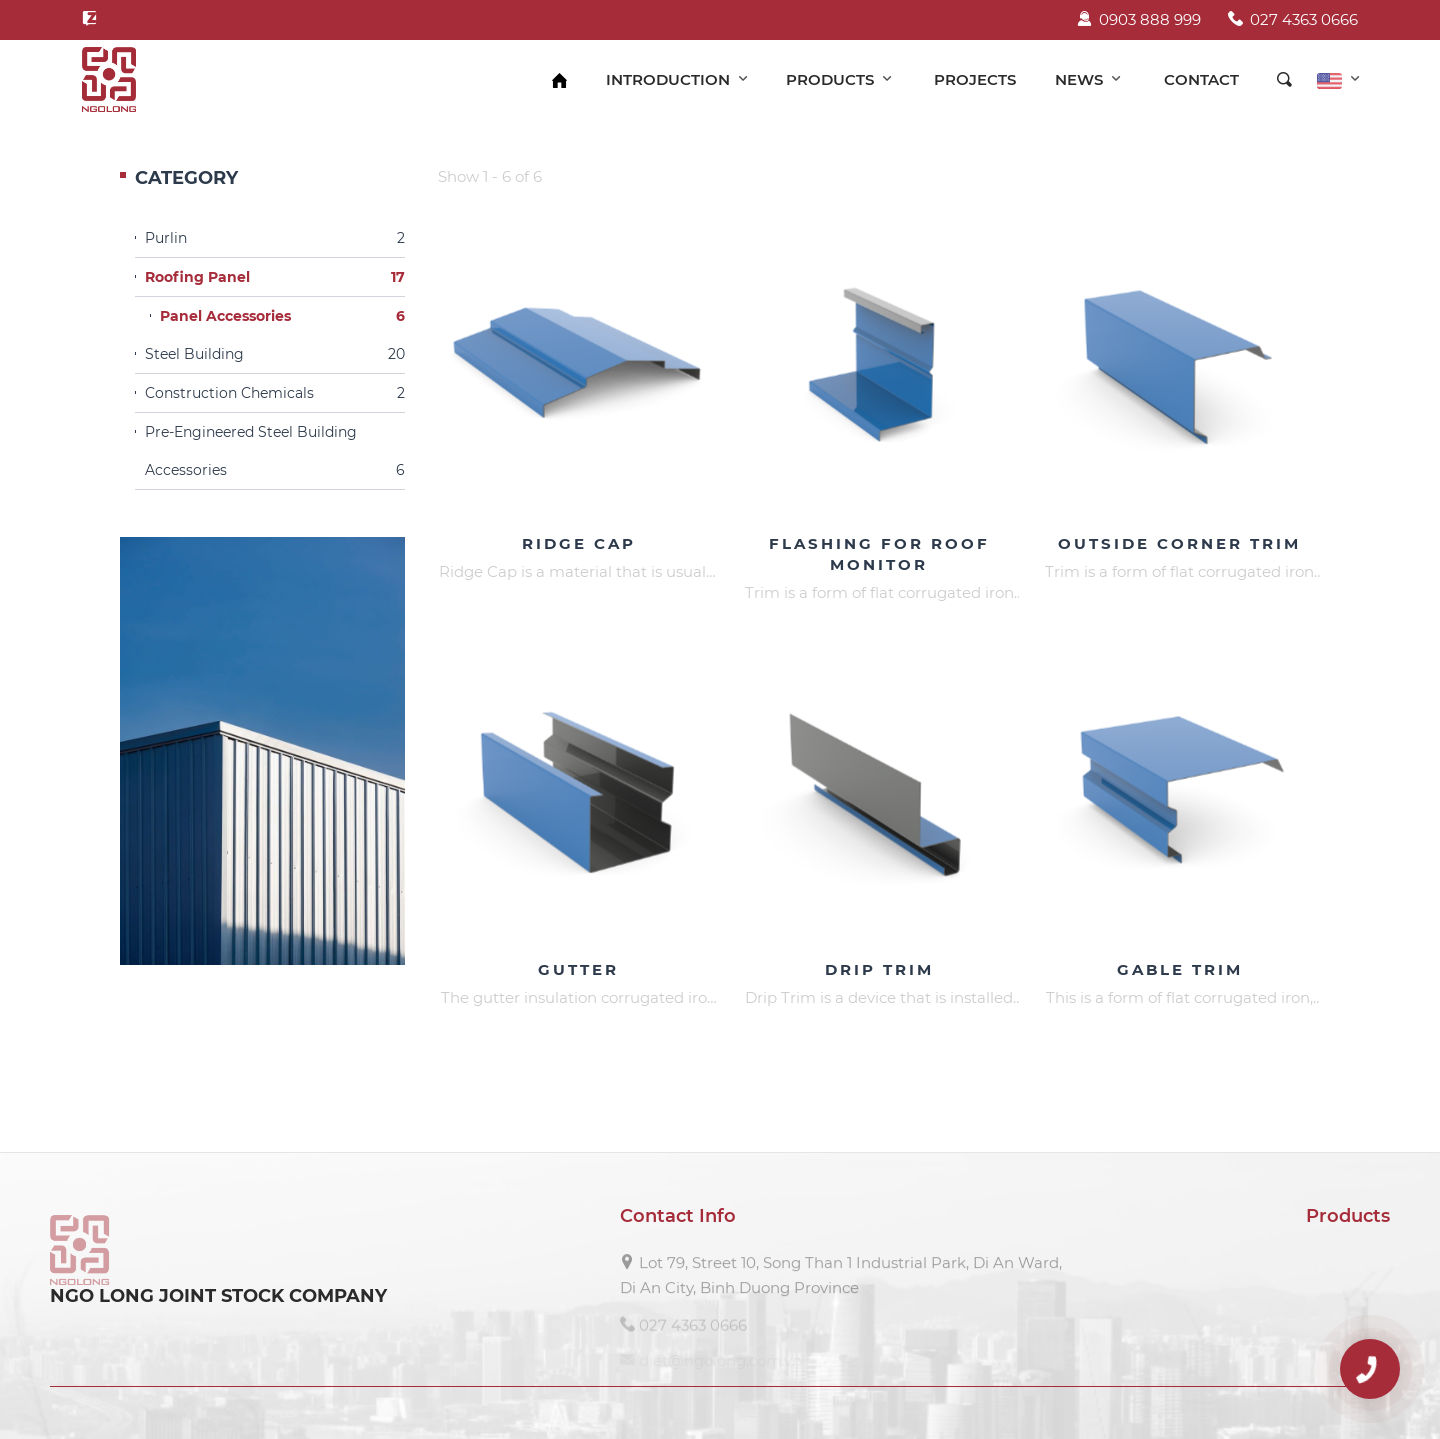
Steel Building (275, 354)
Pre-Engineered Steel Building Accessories (275, 456)
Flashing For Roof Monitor (879, 554)
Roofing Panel (275, 277)
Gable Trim (1180, 969)
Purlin (275, 238)
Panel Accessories (282, 316)
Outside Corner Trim (1179, 543)
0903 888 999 (1139, 19)
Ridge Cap (579, 543)
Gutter (578, 969)
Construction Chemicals (275, 393)
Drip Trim (879, 969)
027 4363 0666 (1293, 19)
